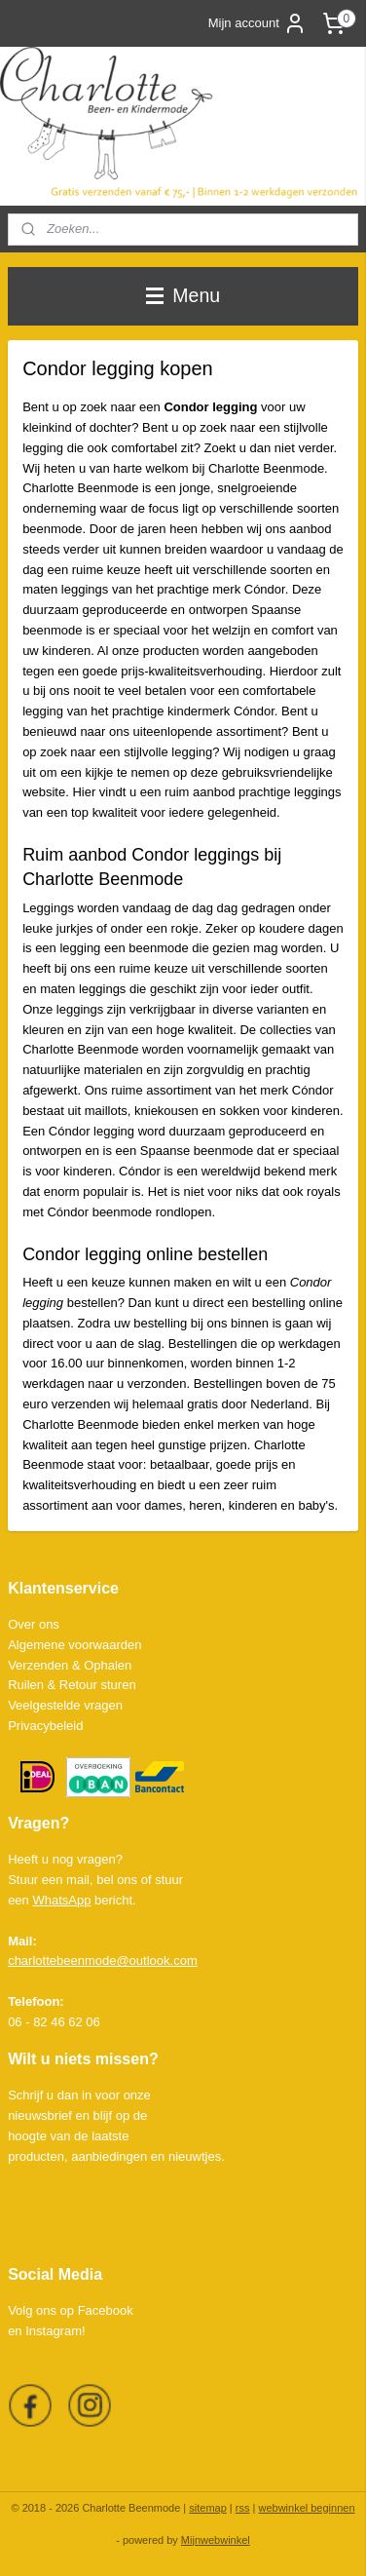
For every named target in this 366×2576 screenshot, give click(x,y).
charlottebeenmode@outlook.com (103, 1960)
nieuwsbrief (40, 2115)
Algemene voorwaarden (74, 1644)
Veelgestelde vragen (65, 1705)
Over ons (33, 1624)
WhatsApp (61, 1900)
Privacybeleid (45, 1725)
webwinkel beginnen (306, 2508)
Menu (183, 295)
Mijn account (257, 23)
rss (243, 2508)
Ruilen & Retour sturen (72, 1684)
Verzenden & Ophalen (69, 1665)
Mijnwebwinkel (215, 2540)
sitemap (208, 2508)
